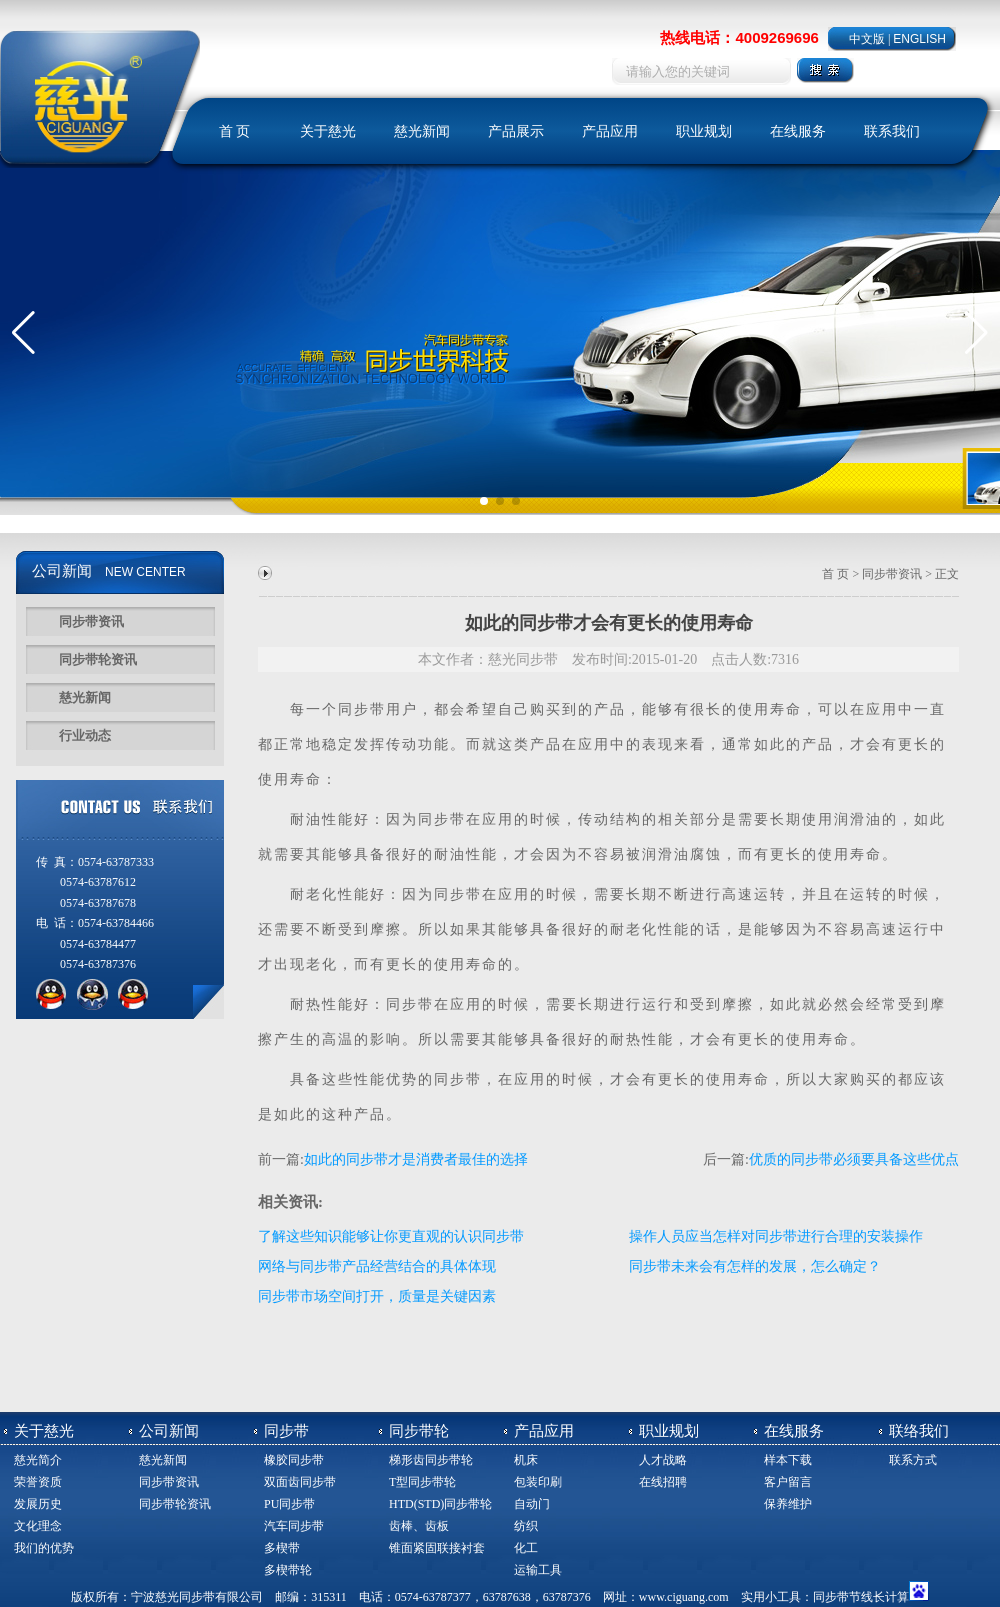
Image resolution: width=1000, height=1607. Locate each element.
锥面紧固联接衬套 (437, 1548)
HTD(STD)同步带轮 (440, 1504)
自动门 (532, 1504)
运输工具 (538, 1570)
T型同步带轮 (422, 1482)
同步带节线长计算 (861, 1597)
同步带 (362, 709)
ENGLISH (919, 39)
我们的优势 (44, 1548)
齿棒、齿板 (419, 1526)
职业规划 (704, 131)
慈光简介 (38, 1460)
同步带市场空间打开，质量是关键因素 (377, 1296)
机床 (526, 1460)
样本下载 (788, 1460)
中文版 (867, 39)
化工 (526, 1548)
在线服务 (798, 131)
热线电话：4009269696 (739, 37)
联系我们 (892, 131)
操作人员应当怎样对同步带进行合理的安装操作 (776, 1236)
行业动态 (85, 735)
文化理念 (38, 1526)
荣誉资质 (38, 1482)
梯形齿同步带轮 (431, 1460)
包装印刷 (538, 1482)
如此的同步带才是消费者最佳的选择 (416, 1159)
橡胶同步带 (294, 1460)
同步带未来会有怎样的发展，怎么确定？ (755, 1266)
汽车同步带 (294, 1526)
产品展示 (516, 131)
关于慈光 (328, 131)
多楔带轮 (288, 1570)
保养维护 (788, 1504)
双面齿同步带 (300, 1482)
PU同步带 (289, 1504)
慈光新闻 (422, 131)
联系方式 (913, 1460)
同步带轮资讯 (98, 659)
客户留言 (788, 1482)
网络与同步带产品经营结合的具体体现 (377, 1266)
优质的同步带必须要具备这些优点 (854, 1159)
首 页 (235, 131)
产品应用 (610, 131)
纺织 (526, 1526)
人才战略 (663, 1460)
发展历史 (38, 1504)
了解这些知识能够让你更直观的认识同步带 (391, 1236)
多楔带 (282, 1548)
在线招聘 (663, 1482)
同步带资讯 (91, 621)
